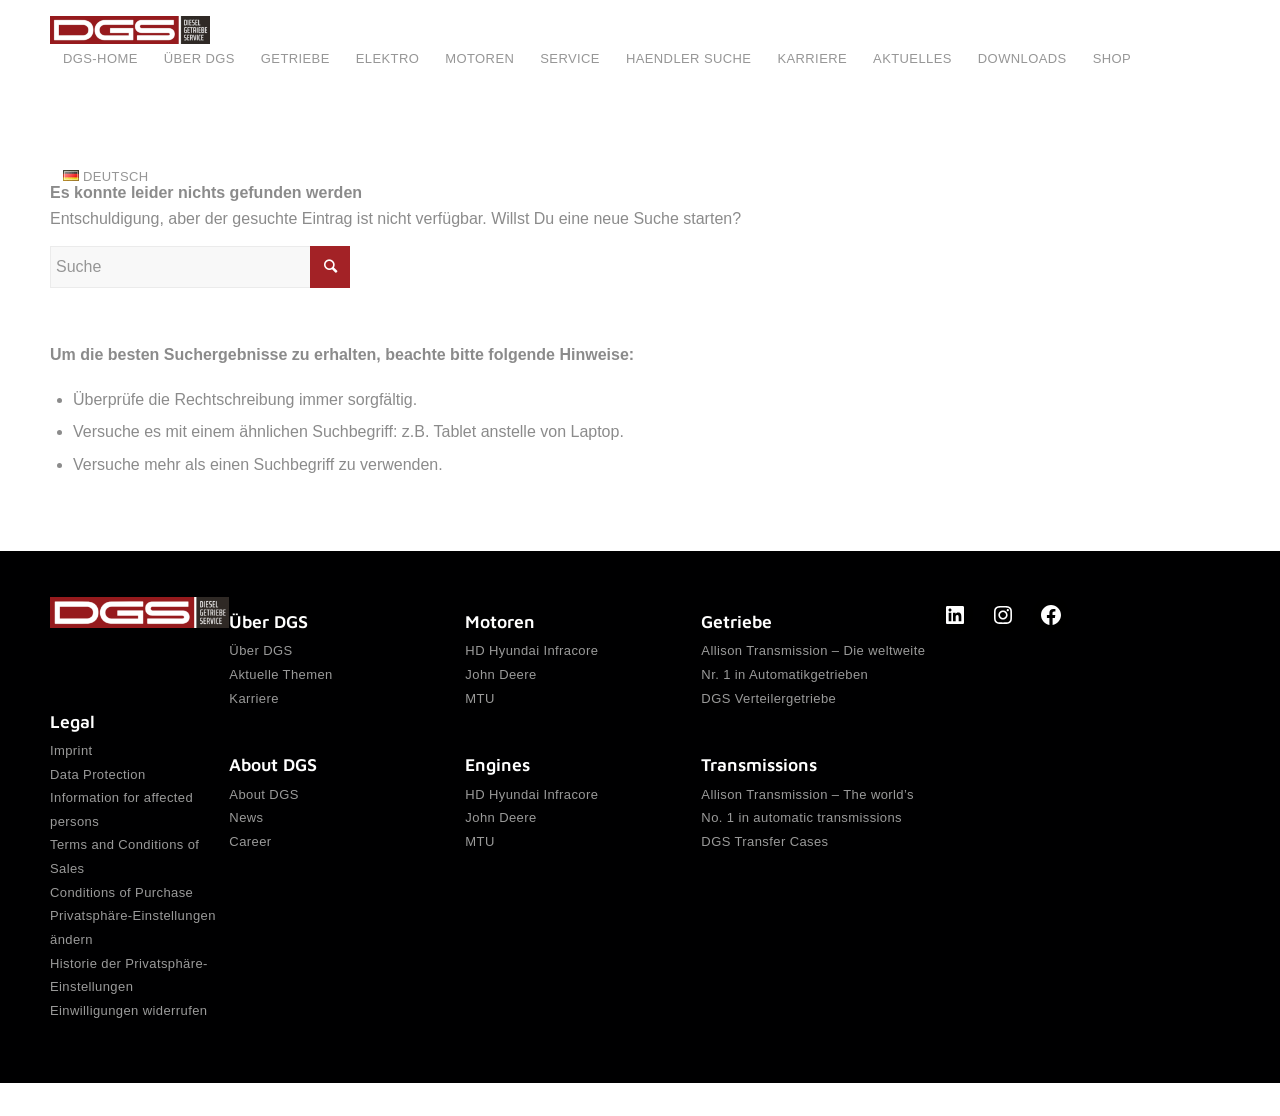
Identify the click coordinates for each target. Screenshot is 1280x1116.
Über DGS (260, 651)
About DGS (263, 803)
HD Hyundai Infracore (531, 651)
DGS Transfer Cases (764, 856)
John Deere (500, 678)
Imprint (71, 751)
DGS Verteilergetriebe (768, 704)
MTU (479, 704)
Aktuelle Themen (280, 678)
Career (250, 856)
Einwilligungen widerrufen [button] (128, 1041)
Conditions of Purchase (121, 909)
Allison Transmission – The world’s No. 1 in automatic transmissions (807, 816)
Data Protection (98, 777)
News (246, 829)
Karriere (253, 704)
